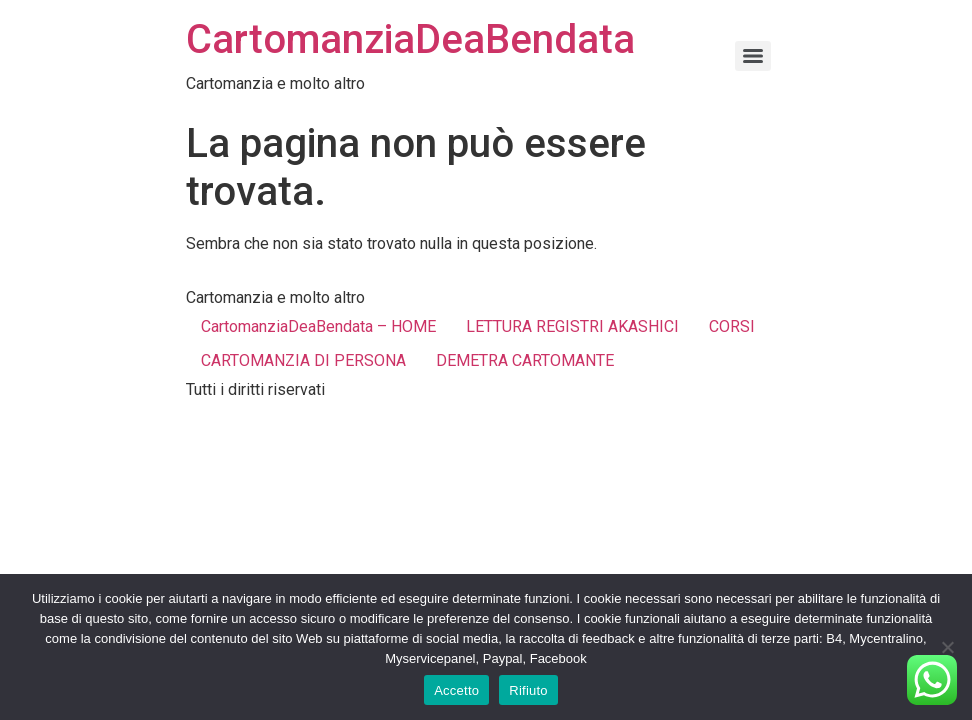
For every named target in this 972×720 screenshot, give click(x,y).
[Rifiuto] (947, 647)
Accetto (456, 690)
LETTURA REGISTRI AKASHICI (572, 326)
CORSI (732, 326)
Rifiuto (528, 690)
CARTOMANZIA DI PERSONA (303, 360)
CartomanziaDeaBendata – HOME (318, 326)
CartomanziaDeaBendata (410, 39)
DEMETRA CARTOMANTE (525, 360)
